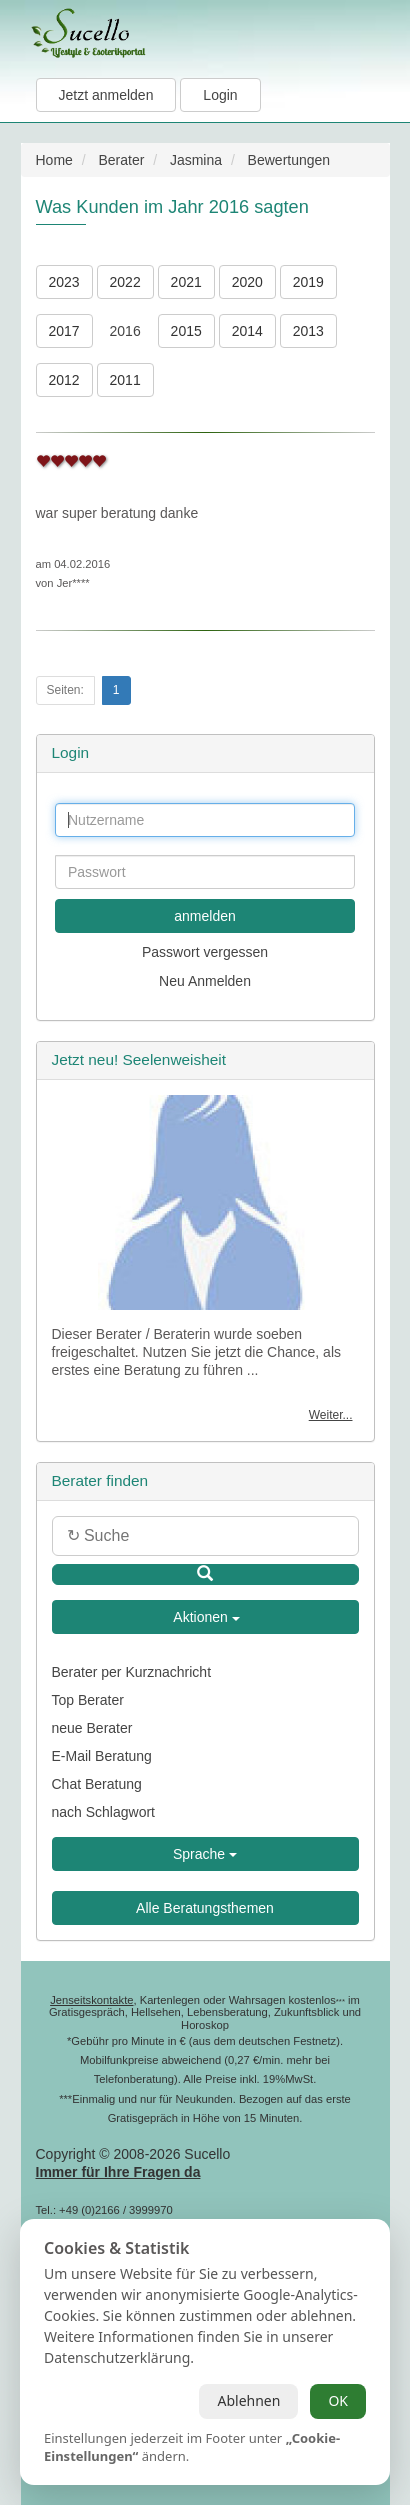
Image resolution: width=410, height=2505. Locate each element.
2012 (64, 380)
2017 (64, 331)
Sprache (205, 1854)
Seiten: (65, 690)
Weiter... (331, 1415)
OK (338, 2400)
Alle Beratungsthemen (205, 1908)
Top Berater (88, 1700)
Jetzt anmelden (106, 95)
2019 (308, 282)
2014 (247, 331)
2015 (186, 331)
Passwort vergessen (205, 952)
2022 (125, 282)
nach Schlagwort (104, 1812)
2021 (186, 282)
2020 (247, 282)
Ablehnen (248, 2400)
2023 (64, 282)
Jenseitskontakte (91, 2000)
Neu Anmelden (205, 981)
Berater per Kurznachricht (132, 1672)
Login (220, 95)
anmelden (205, 916)
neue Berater (92, 1728)
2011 (125, 380)
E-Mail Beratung (102, 1756)
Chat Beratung (97, 1784)
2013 (308, 331)
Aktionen (205, 1617)
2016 (125, 331)
